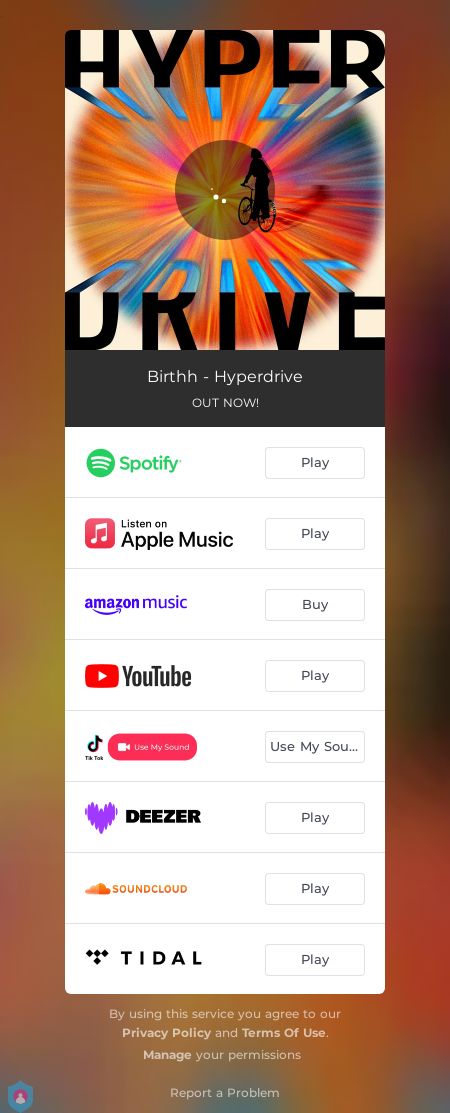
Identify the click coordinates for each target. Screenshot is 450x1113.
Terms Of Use (284, 1032)
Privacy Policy (166, 1032)
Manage (167, 1054)
